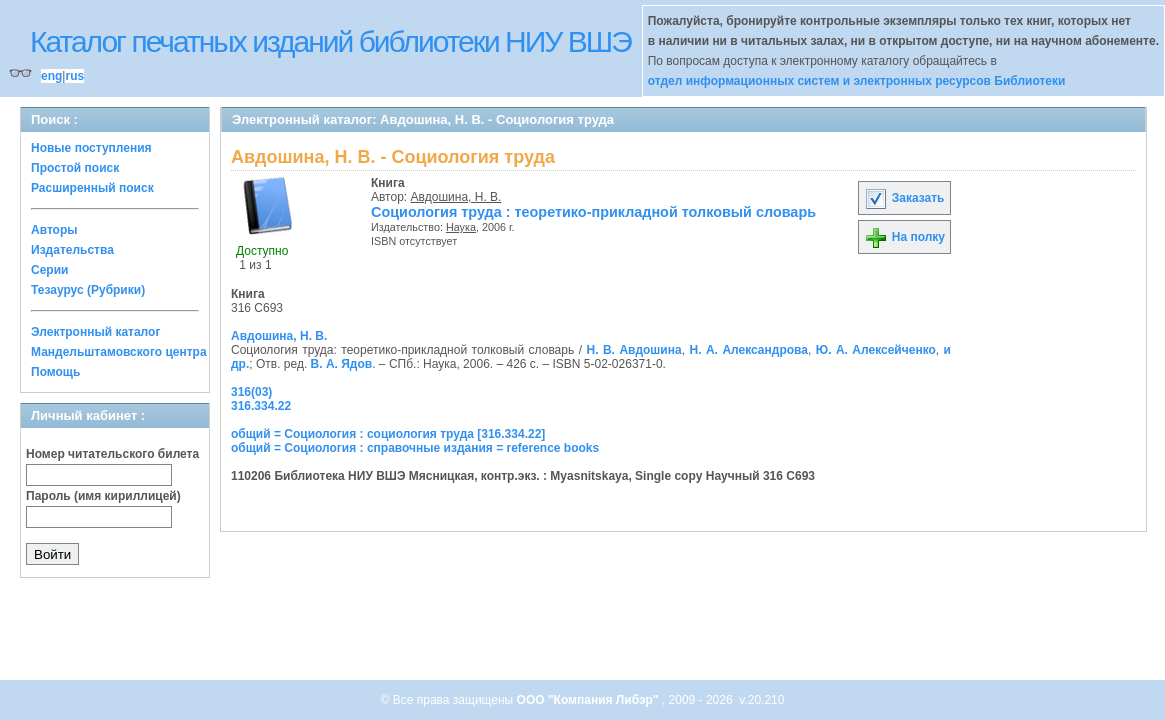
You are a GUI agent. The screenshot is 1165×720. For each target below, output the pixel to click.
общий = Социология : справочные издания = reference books (415, 448)
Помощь (55, 372)
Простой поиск (75, 168)
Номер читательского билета (112, 454)
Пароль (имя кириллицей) (103, 496)
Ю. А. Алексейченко (876, 350)
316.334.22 (261, 406)
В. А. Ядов (342, 364)
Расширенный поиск (92, 188)
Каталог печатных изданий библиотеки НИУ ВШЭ (330, 41)
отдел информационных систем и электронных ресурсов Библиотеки (857, 81)
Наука (461, 227)
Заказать (904, 198)
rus (74, 76)
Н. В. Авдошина (633, 350)
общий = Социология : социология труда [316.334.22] (388, 434)
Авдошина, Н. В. (456, 197)
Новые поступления (91, 148)
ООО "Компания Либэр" (589, 700)
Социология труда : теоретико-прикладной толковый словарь (593, 212)
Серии (49, 270)
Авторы (54, 230)
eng (51, 76)
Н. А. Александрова (748, 350)
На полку (904, 237)
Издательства (72, 250)
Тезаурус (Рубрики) (88, 290)
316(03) (251, 392)
